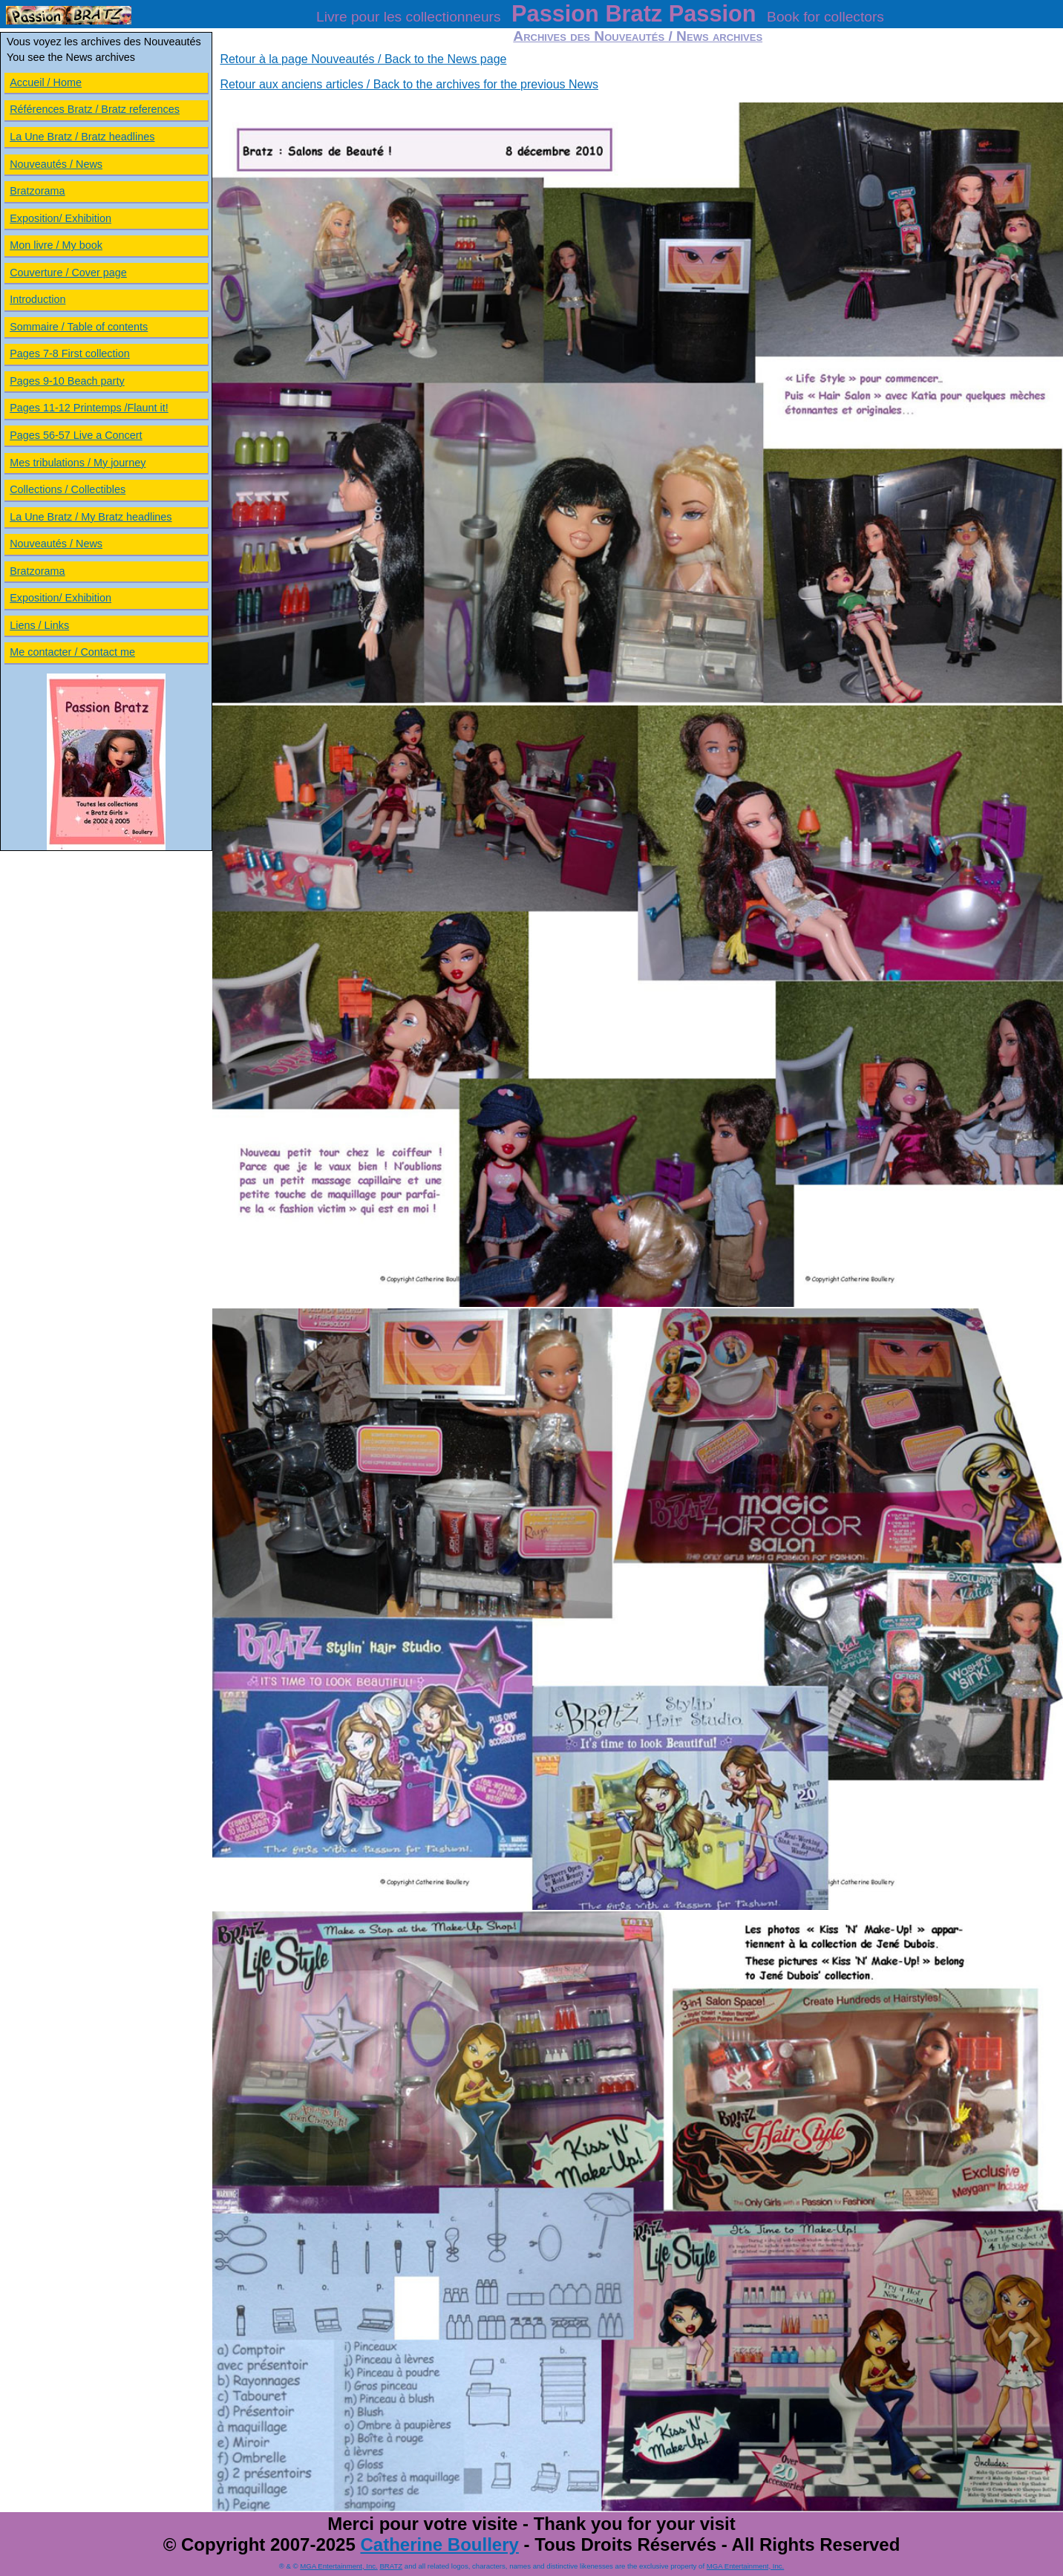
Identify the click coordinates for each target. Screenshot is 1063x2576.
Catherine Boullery (439, 2544)
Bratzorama (37, 191)
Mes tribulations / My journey (77, 463)
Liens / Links (39, 625)
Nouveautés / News (56, 164)
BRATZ (390, 2566)
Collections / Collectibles (67, 489)
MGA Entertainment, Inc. (339, 2566)
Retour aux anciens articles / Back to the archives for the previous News (409, 84)
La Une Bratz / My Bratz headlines (90, 517)
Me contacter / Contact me (72, 652)
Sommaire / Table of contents (79, 327)
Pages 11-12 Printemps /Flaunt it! (89, 408)
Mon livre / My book (56, 245)
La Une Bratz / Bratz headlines (82, 137)
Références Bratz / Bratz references (95, 109)
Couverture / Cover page (68, 272)
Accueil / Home (46, 82)
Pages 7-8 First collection (70, 353)
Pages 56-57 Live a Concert (76, 435)
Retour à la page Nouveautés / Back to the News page (363, 59)
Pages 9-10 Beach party (67, 381)
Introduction (37, 299)
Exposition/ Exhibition (60, 218)
